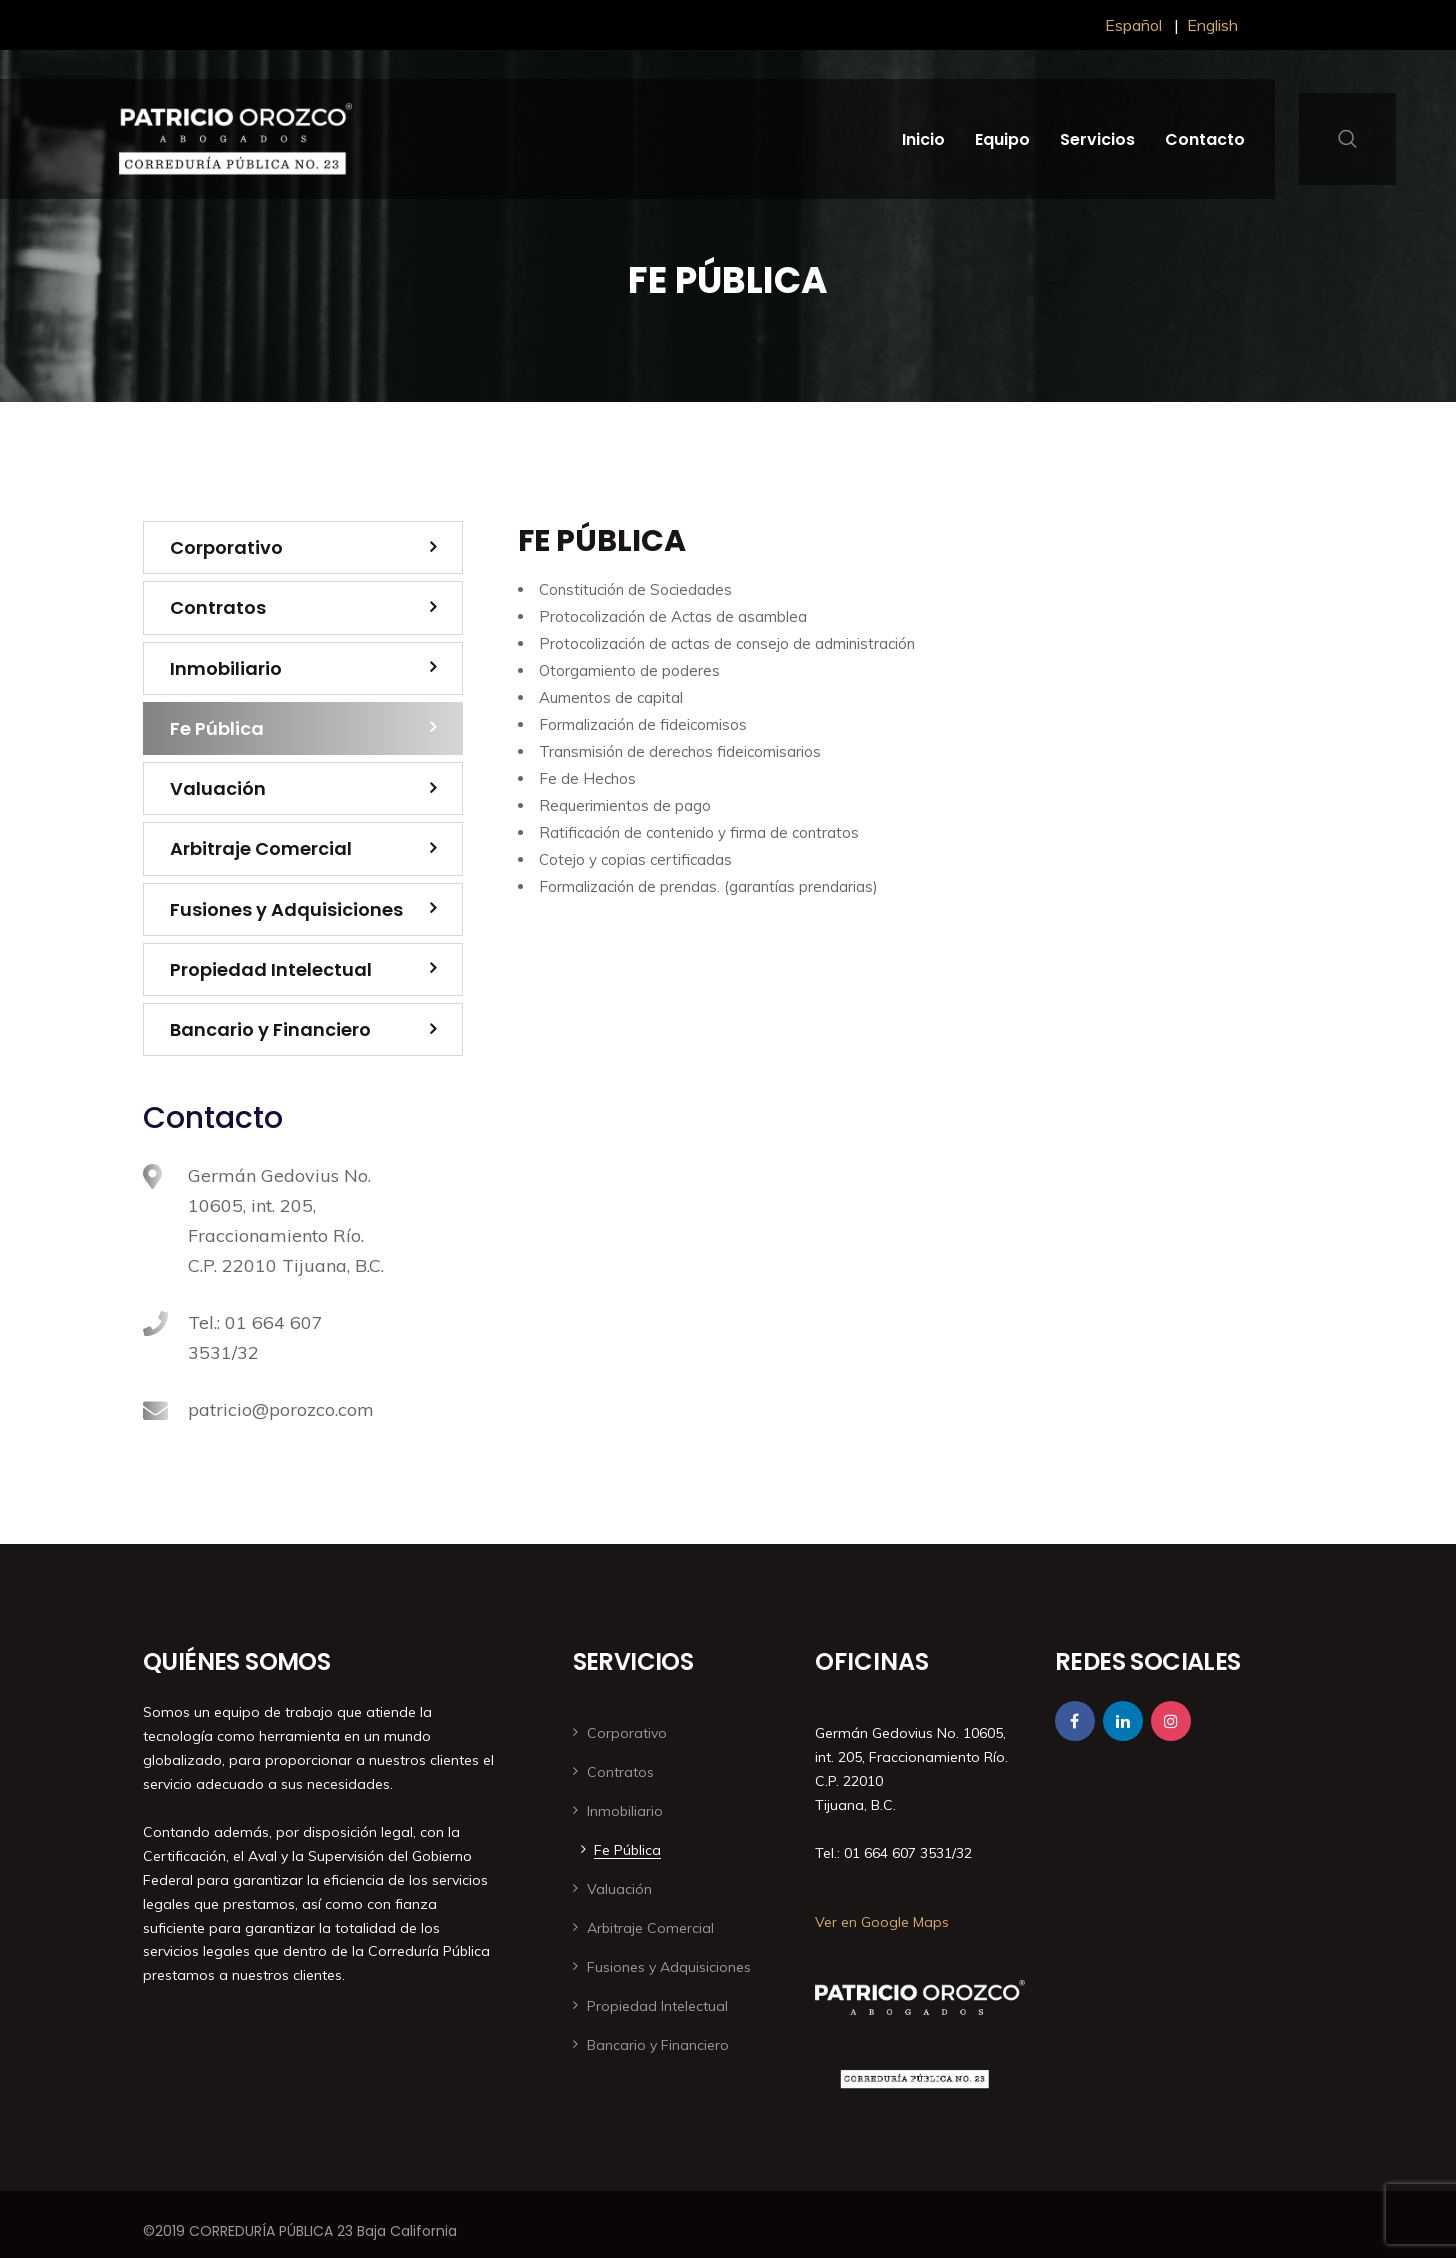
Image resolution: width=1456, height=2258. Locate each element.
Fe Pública (217, 728)
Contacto (1205, 139)
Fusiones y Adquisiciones (286, 909)
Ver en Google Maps (882, 1922)
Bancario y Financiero (270, 1029)
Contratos (218, 607)
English (1212, 25)
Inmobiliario (226, 668)
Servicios (1097, 139)
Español (1133, 25)
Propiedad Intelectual (271, 969)
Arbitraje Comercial (261, 848)
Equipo (1002, 139)
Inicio (923, 139)
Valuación (218, 788)
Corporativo (226, 547)
